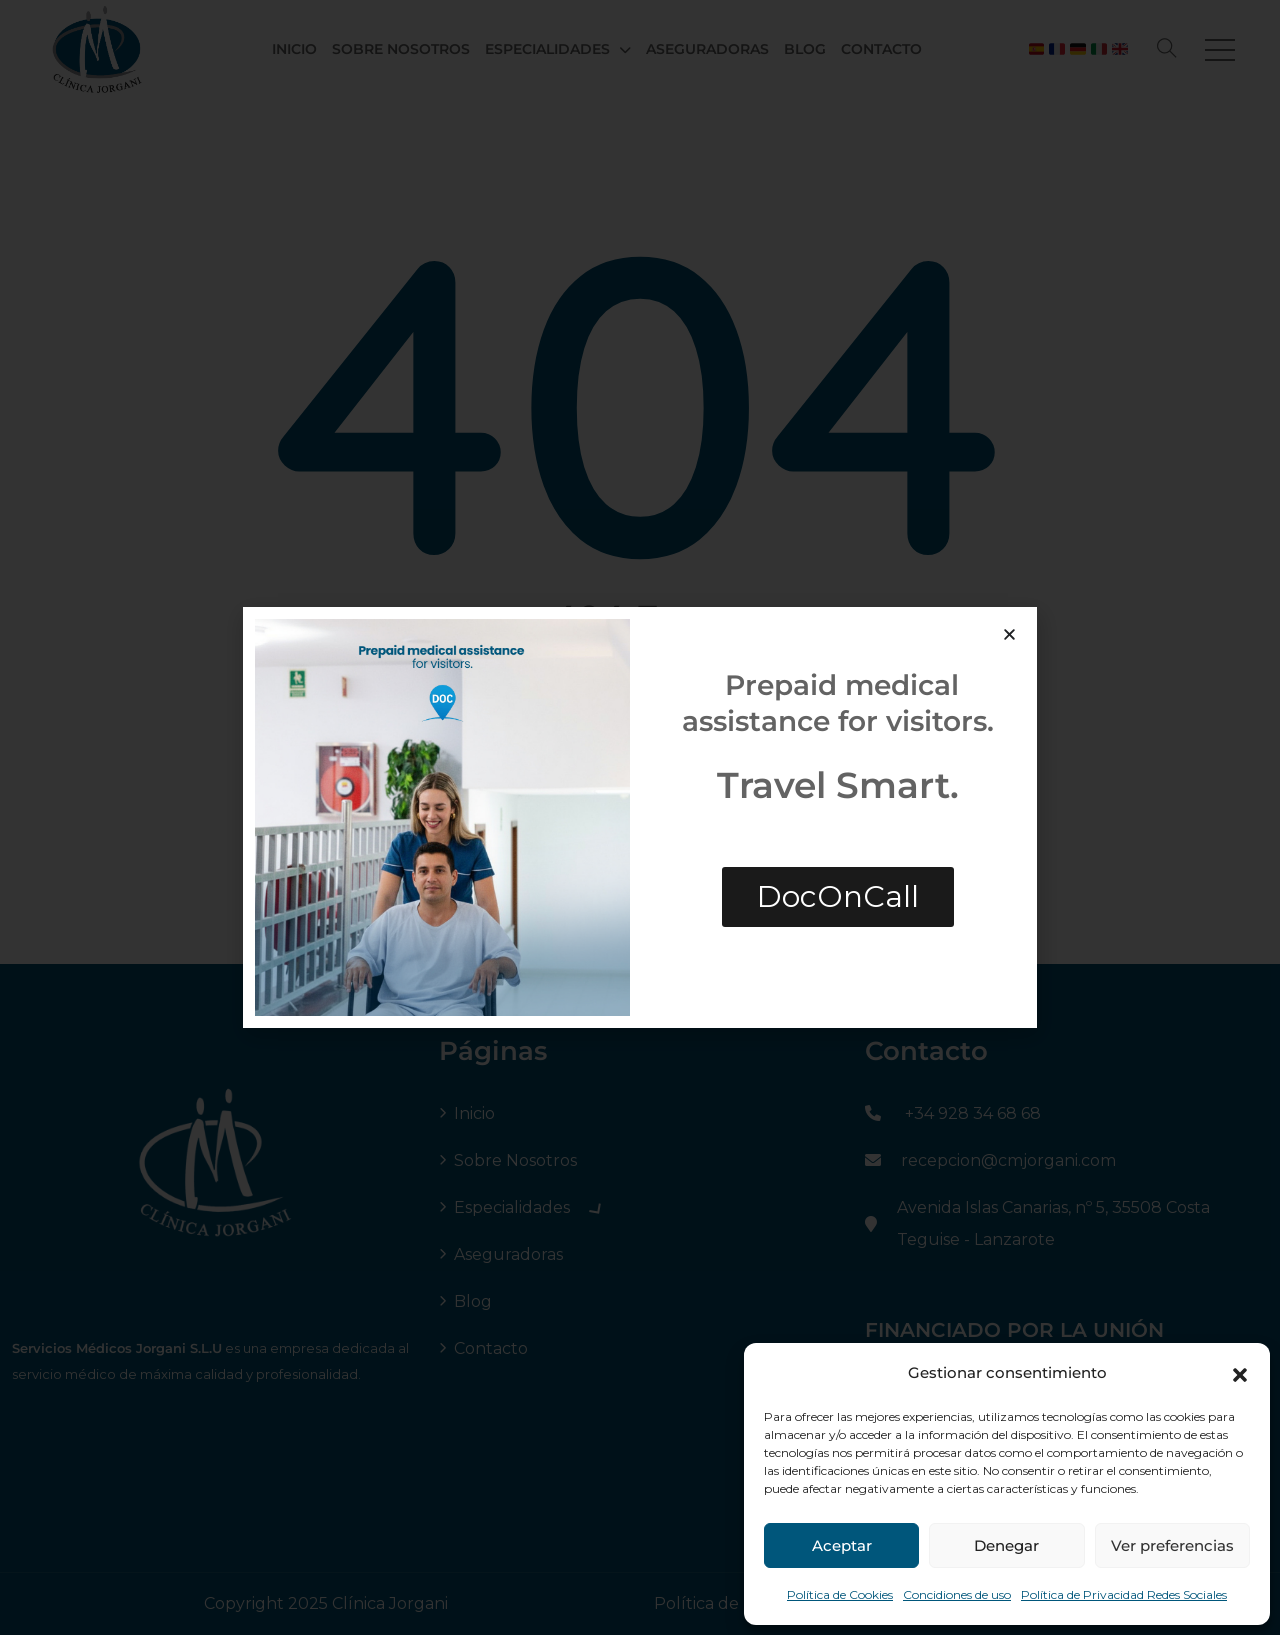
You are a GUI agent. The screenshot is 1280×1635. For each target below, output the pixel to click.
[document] (640, 817)
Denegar (1006, 1545)
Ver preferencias (1172, 1545)
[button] (1240, 1373)
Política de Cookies (840, 1594)
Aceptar (842, 1545)
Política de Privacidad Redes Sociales (1124, 1594)
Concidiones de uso (957, 1594)
